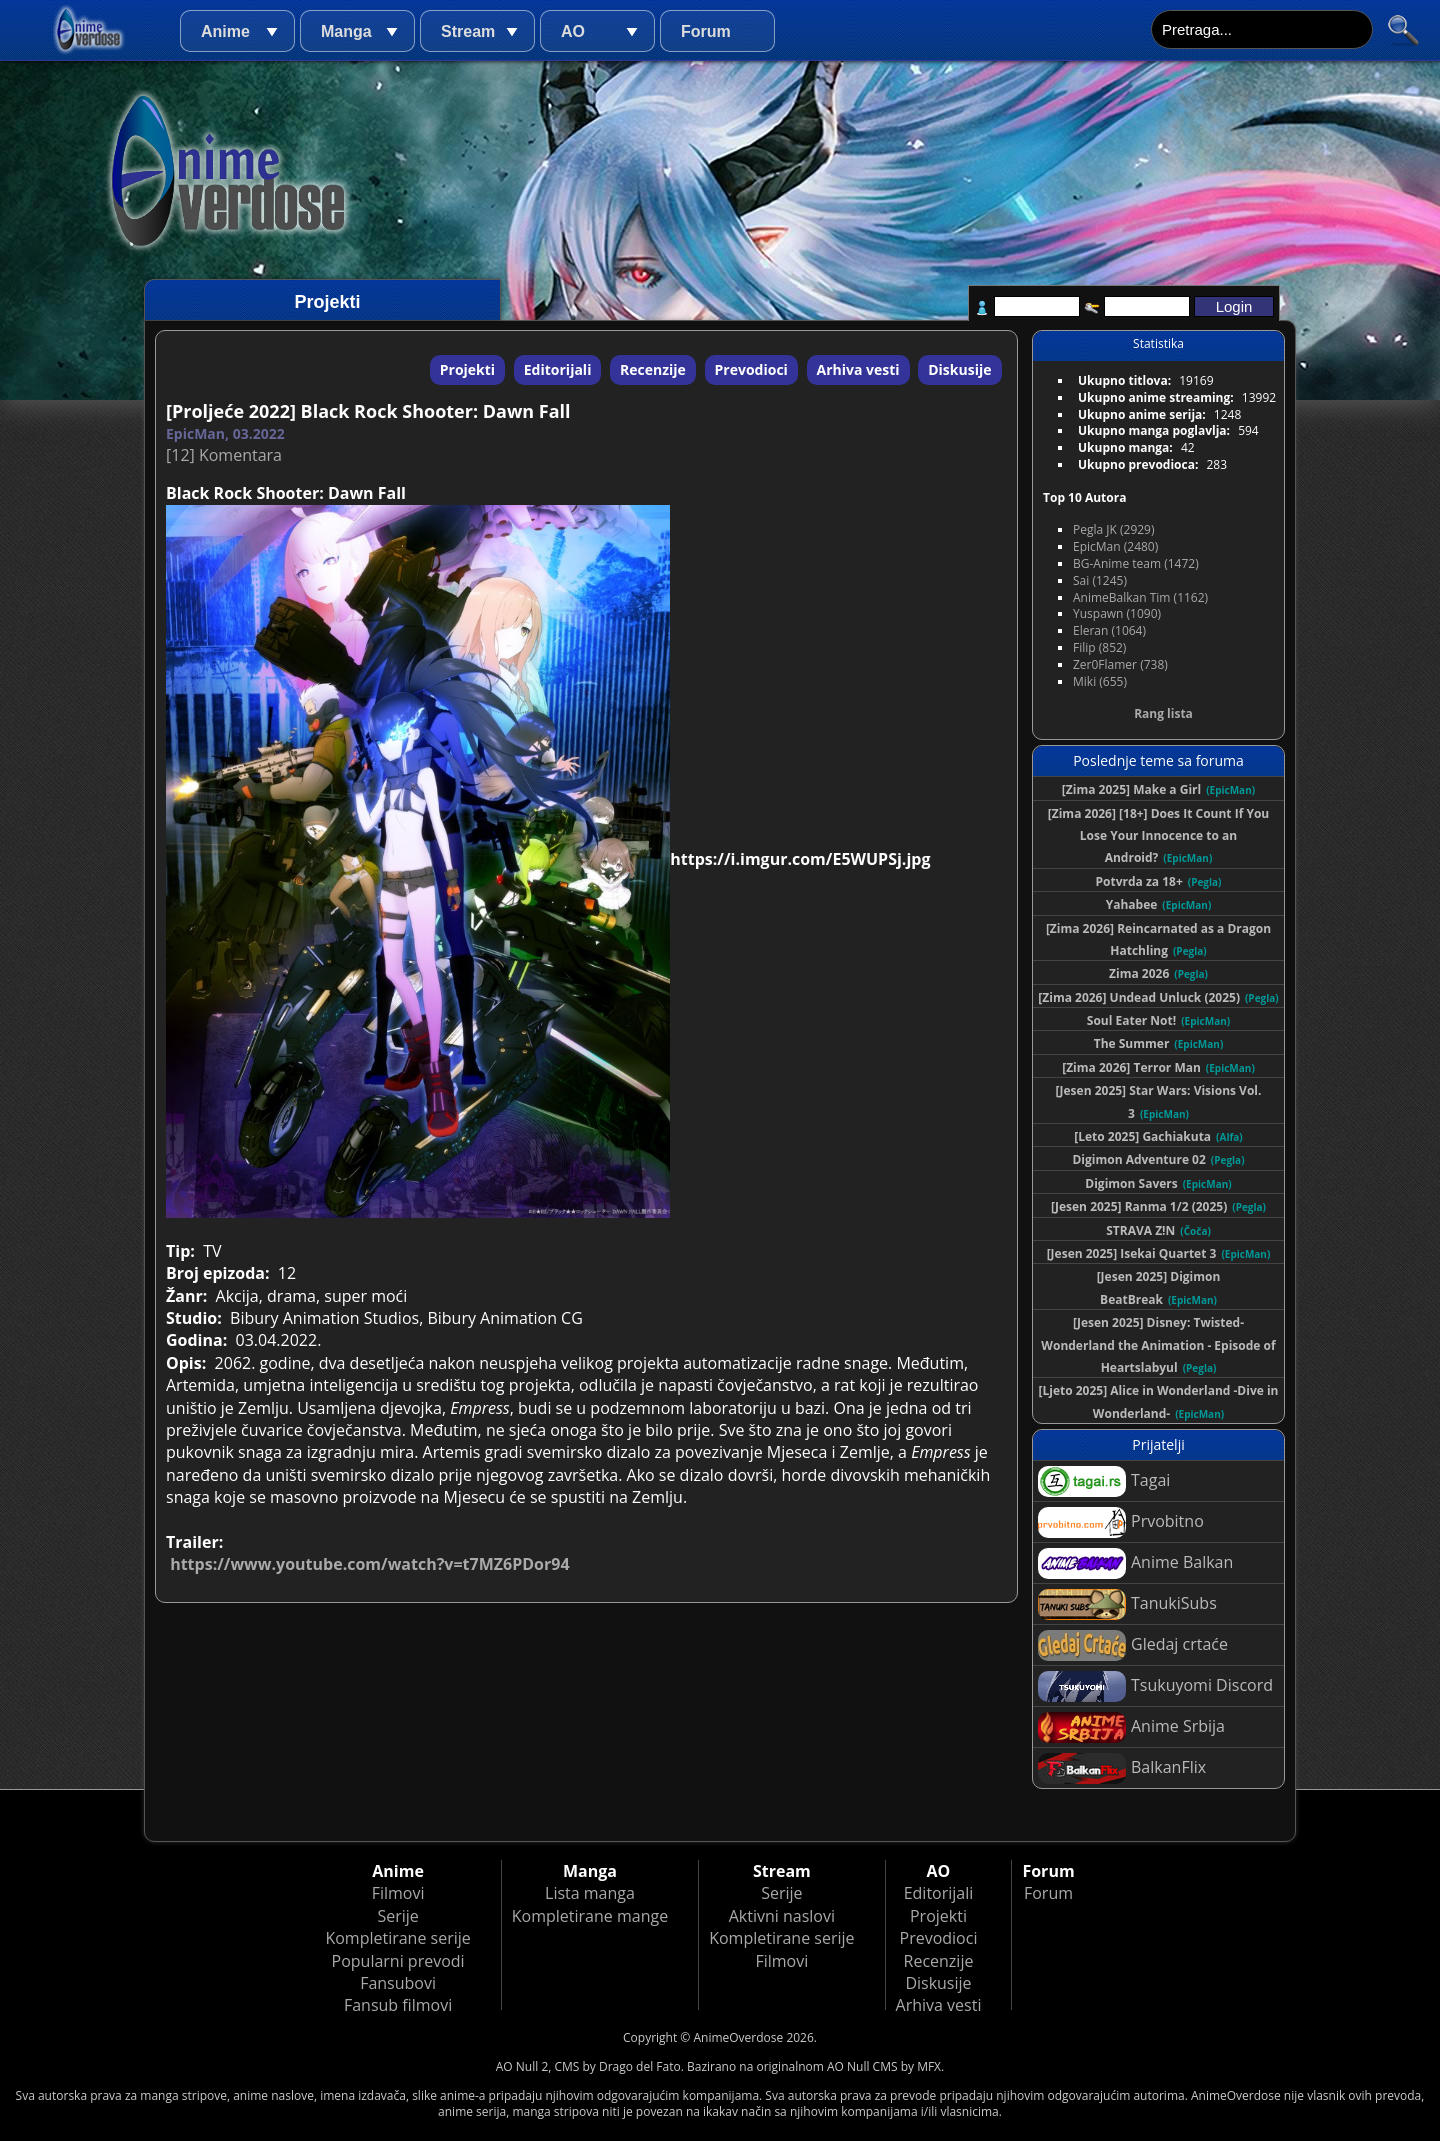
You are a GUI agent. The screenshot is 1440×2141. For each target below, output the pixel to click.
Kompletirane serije (397, 1938)
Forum (706, 31)
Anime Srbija (1131, 1727)
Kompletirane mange (590, 1916)
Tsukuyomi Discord (1155, 1686)
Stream (468, 31)
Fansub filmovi (398, 2005)
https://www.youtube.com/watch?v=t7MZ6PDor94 (369, 1564)
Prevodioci (751, 369)
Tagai (1104, 1481)
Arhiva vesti (858, 369)
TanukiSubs (1127, 1604)
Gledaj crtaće (1133, 1645)
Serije (397, 1916)
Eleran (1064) (1109, 630)
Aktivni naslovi (782, 1916)
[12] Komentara (224, 455)
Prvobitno (1121, 1522)
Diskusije (959, 369)
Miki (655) (1100, 681)
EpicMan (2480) (1115, 546)
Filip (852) (1099, 647)
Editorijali (558, 369)
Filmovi (398, 1893)
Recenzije (653, 369)
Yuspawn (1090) (1117, 613)
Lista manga (590, 1893)
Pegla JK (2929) (1114, 529)
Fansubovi (398, 1983)
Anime (225, 31)
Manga (346, 31)
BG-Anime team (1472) (1136, 563)
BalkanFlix (1122, 1768)
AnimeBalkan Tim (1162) (1140, 597)
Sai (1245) (1100, 580)
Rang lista (1163, 713)
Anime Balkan (1135, 1563)
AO (573, 31)
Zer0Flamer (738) (1120, 664)
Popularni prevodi (398, 1961)
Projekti (467, 369)
